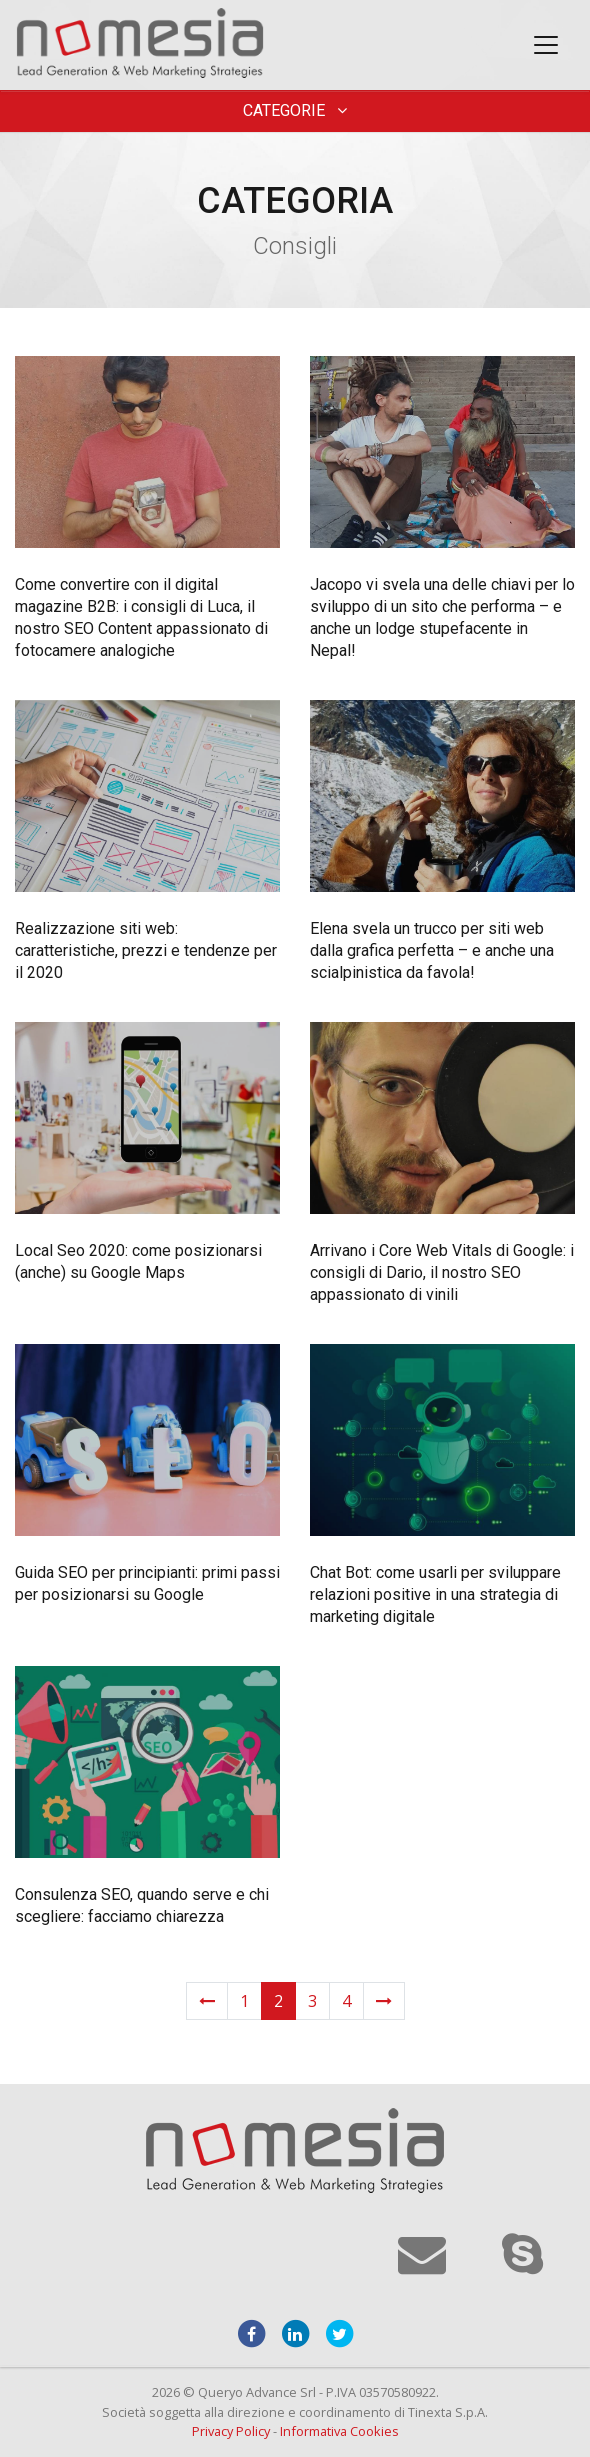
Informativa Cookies (339, 2431)
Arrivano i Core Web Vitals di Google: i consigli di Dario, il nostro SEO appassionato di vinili (442, 1272)
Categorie (295, 110)
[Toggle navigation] (546, 45)
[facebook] (251, 2333)
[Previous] (207, 2001)
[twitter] (339, 2333)
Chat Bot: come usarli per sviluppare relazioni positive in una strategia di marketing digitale (435, 1594)
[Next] (384, 2001)
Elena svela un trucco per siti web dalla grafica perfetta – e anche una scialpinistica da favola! (432, 950)
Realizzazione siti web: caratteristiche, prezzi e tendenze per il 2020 (146, 950)
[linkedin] (295, 2333)
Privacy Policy (231, 2431)
